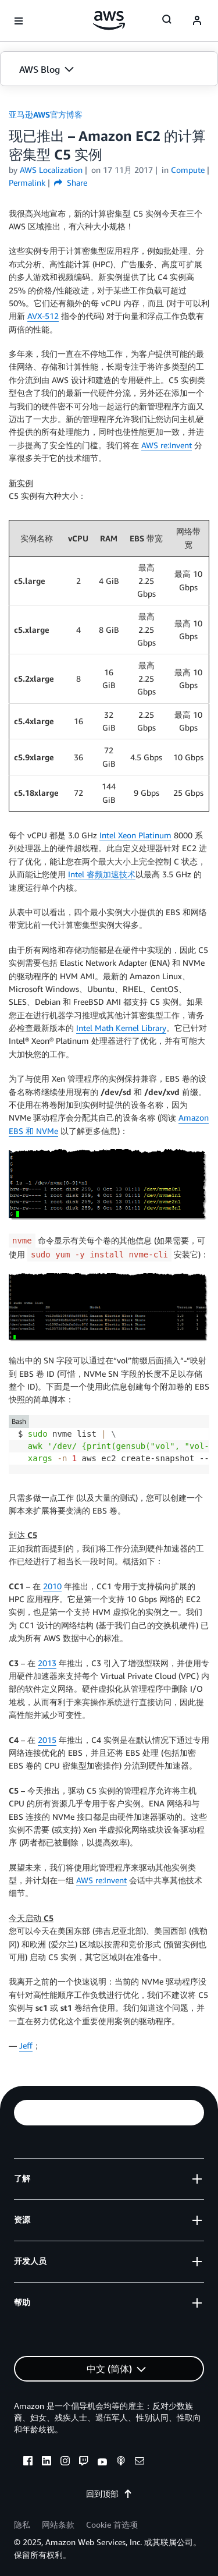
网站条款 (58, 2524)
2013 (47, 1663)
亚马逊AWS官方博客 (46, 114)
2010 (52, 1586)
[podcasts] (121, 2462)
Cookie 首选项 (112, 2524)
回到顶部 (109, 2494)
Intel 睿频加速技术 (101, 874)
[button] (109, 69)
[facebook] (28, 2462)
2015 (47, 1740)
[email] (139, 2462)
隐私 (22, 2524)
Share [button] (70, 182)
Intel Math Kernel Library (121, 1028)
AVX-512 (43, 316)
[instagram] (65, 2462)
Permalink (27, 182)
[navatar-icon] (197, 21)
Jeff (26, 2045)
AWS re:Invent (166, 445)
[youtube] (102, 2462)
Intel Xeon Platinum (135, 835)
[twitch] (83, 2462)
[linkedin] (46, 2462)
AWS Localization (51, 170)
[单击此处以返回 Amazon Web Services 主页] (109, 20)
